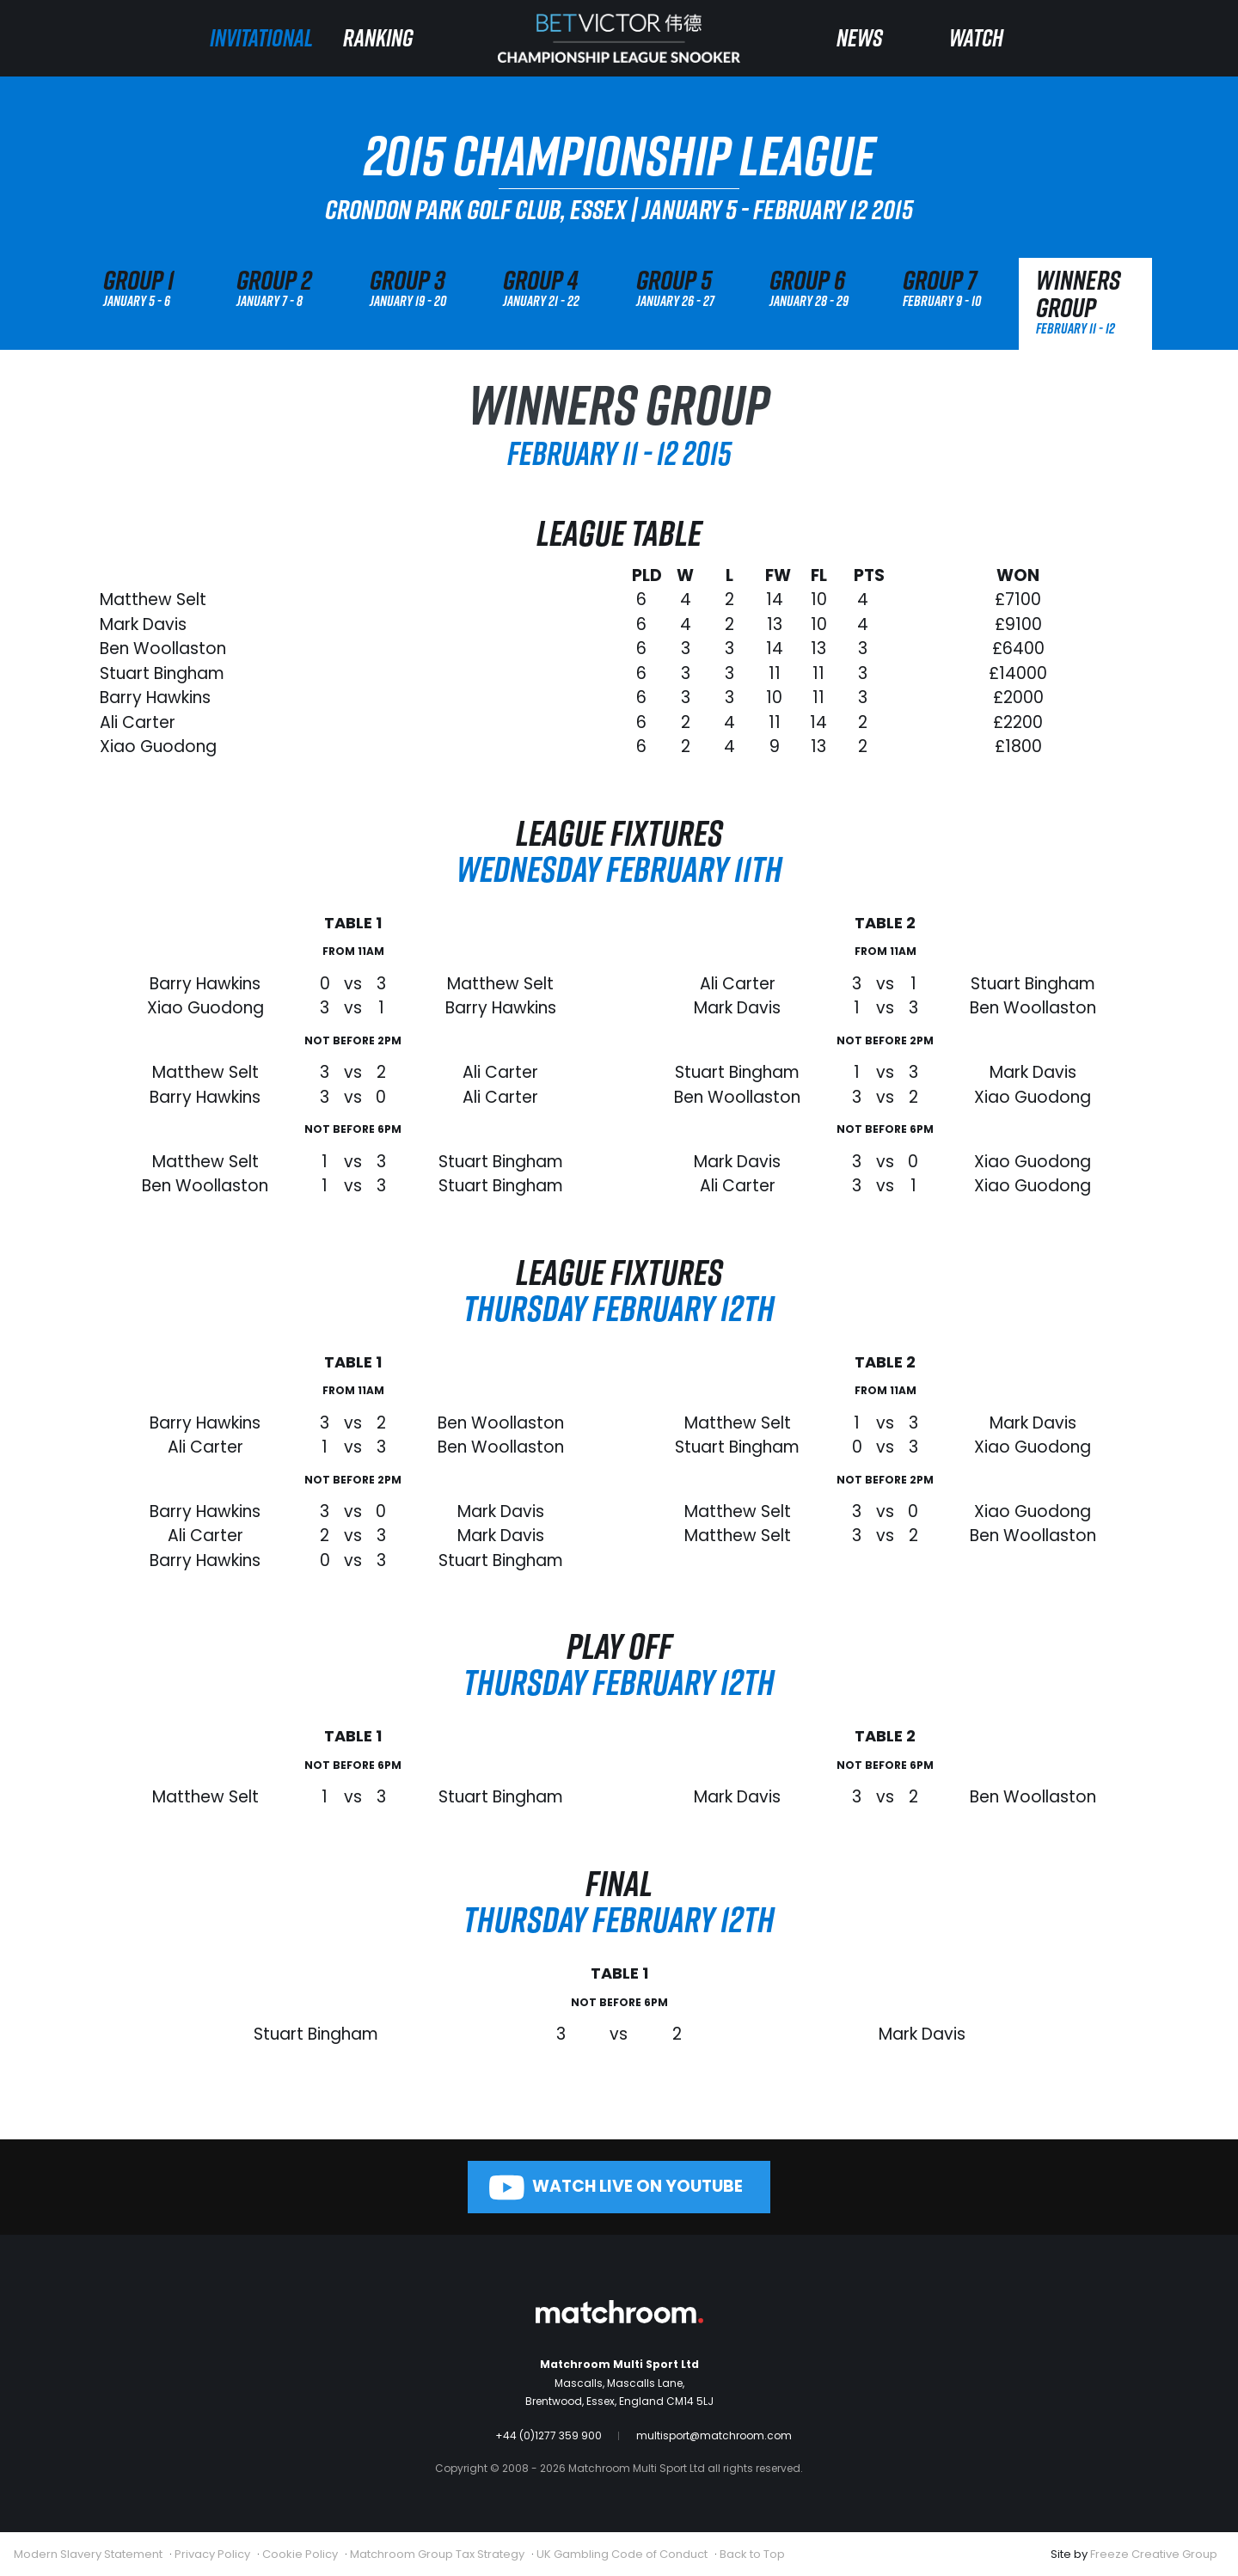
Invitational (261, 37)
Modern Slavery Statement (88, 2554)
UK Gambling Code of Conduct (622, 2554)
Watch (976, 37)
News (860, 37)
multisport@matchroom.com (714, 2435)
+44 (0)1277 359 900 (548, 2435)
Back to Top (752, 2554)
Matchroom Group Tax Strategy (437, 2554)
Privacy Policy (212, 2554)
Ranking (378, 37)
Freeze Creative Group (1153, 2554)
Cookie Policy (300, 2554)
